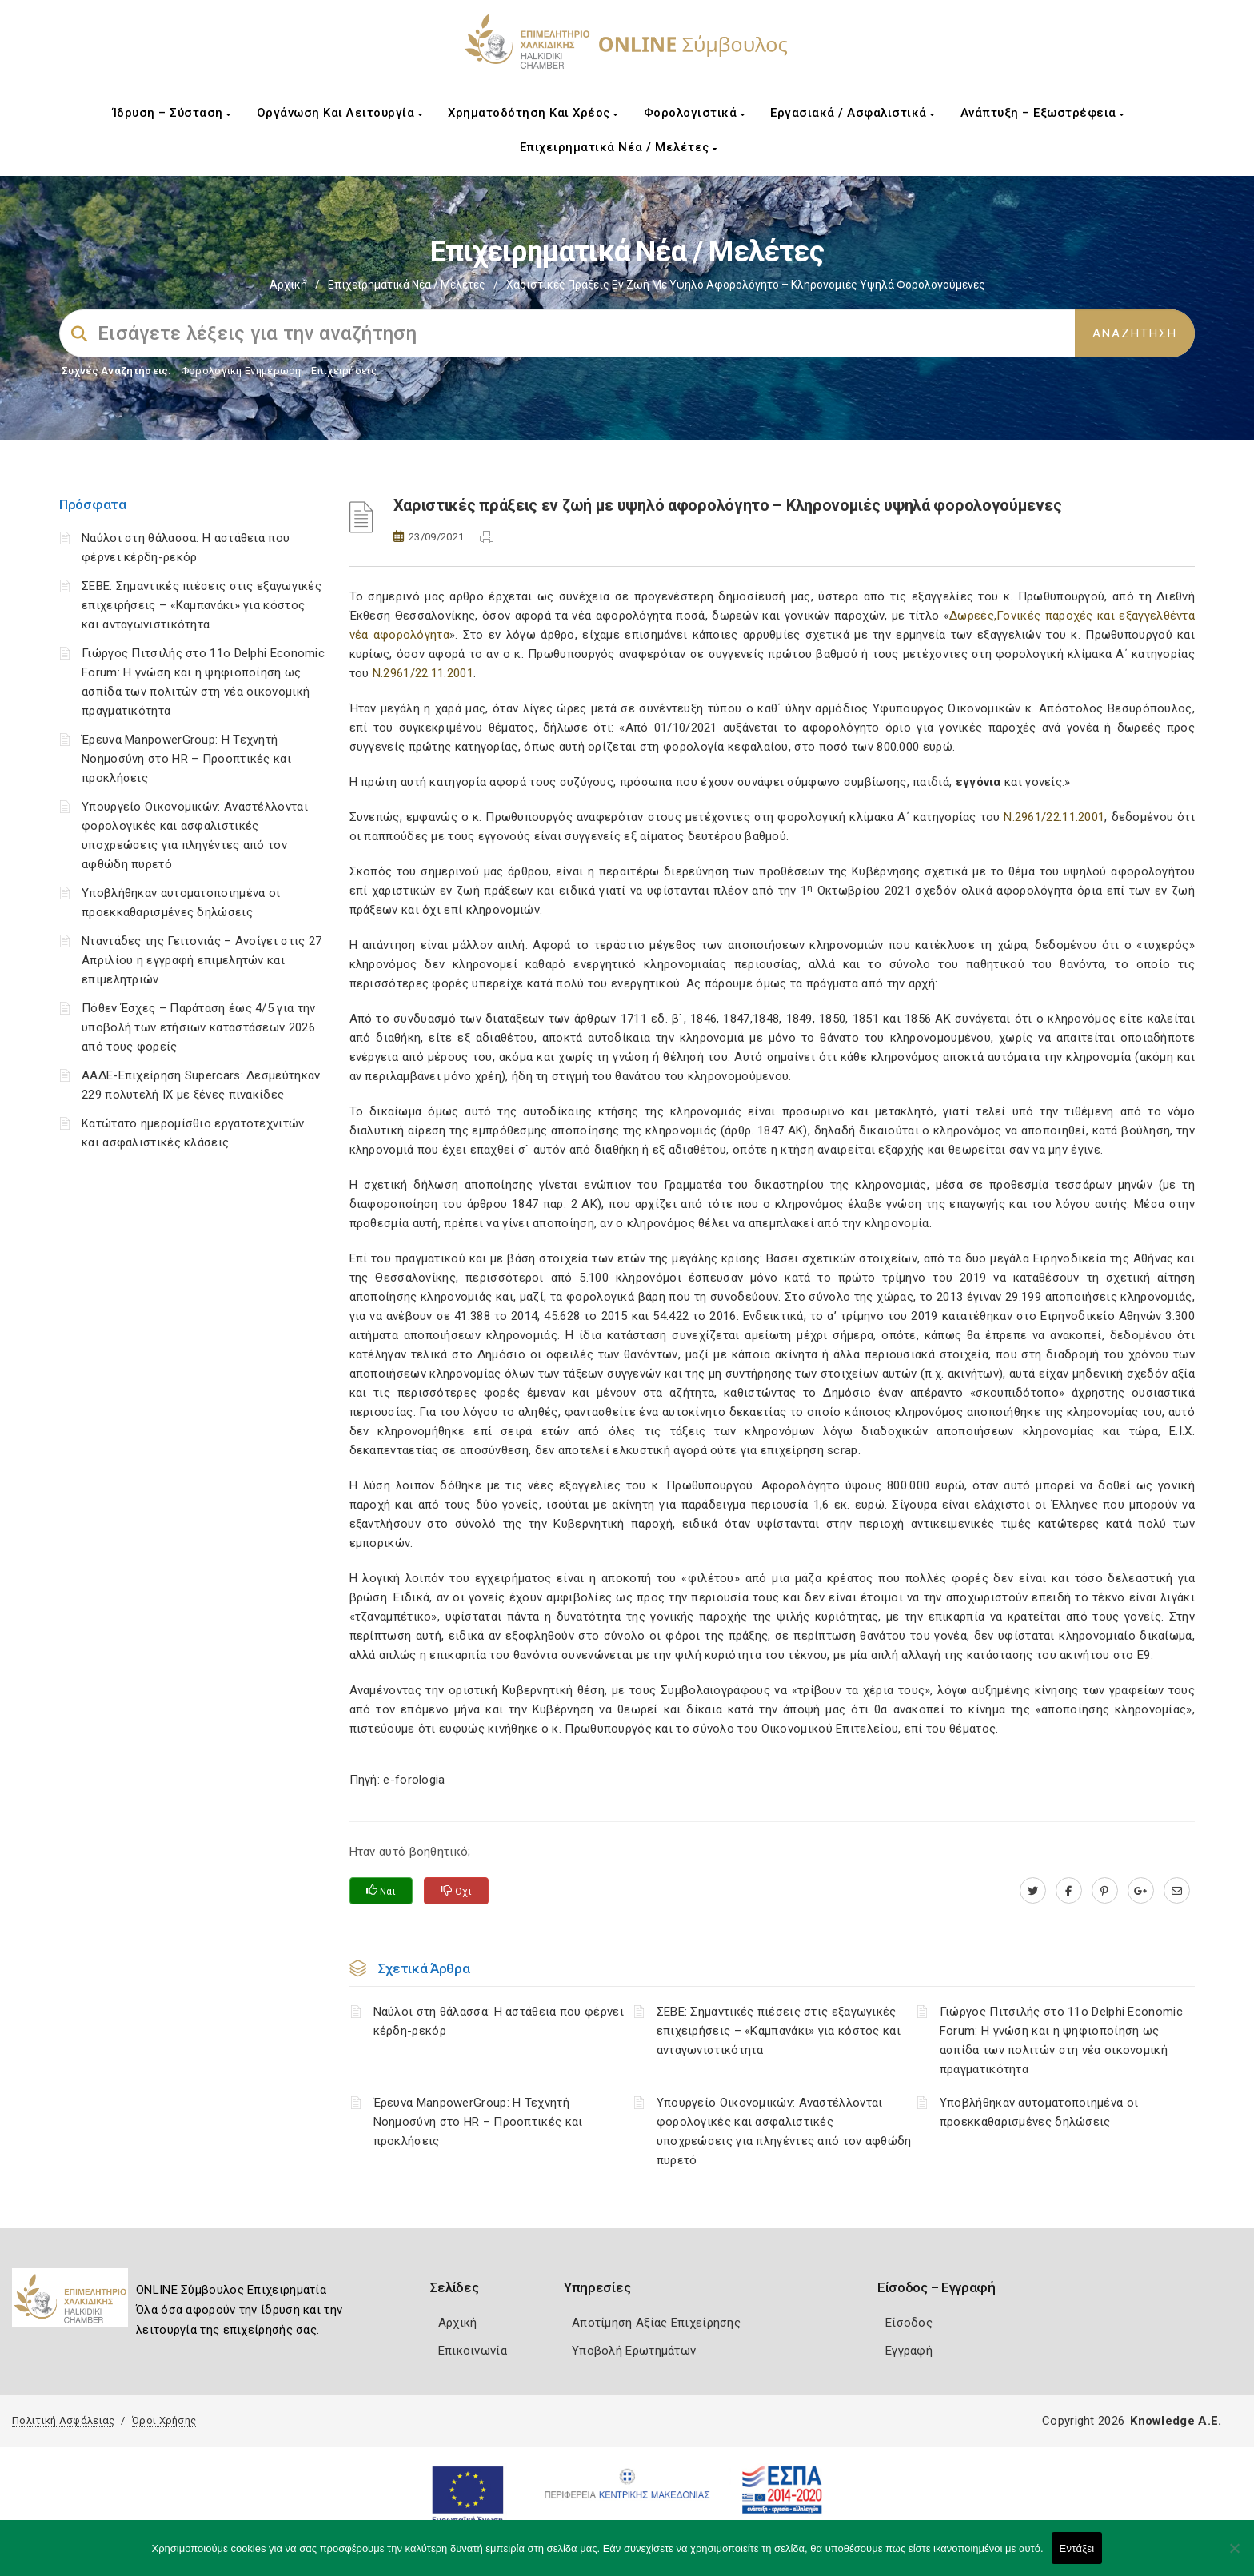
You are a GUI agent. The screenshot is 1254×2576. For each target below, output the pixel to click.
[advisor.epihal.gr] (1177, 1891)
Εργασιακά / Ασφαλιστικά (852, 113)
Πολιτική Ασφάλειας (63, 2420)
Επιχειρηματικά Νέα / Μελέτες (618, 147)
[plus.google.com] (1141, 1891)
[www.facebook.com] (1069, 1891)
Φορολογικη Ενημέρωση (241, 371)
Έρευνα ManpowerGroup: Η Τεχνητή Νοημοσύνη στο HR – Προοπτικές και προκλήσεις (186, 758)
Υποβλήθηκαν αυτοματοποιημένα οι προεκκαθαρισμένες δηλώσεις (1039, 2112)
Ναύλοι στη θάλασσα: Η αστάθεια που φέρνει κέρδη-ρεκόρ (498, 2021)
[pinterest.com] (1105, 1891)
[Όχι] (1234, 2556)
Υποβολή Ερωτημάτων (634, 2350)
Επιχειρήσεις (344, 371)
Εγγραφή (909, 2350)
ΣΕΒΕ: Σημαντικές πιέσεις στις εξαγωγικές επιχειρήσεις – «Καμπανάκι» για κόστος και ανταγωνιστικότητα (201, 605)
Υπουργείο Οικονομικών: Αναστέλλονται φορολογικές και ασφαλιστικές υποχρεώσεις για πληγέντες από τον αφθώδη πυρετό (784, 2131)
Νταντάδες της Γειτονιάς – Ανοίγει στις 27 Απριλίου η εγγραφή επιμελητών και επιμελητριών (201, 960)
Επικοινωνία (472, 2350)
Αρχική (288, 284)
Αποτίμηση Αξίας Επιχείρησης (656, 2322)
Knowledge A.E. (1175, 2421)
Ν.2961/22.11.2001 (423, 673)
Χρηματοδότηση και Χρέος (533, 113)
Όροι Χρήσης (164, 2420)
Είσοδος (909, 2322)
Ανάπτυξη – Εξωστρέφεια (1042, 113)
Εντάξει (1077, 2548)
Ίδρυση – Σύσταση (172, 113)
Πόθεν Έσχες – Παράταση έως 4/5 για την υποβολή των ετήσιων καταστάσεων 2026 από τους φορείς (198, 1027)
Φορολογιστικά (694, 113)
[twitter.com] (1033, 1891)
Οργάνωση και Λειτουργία (340, 113)
